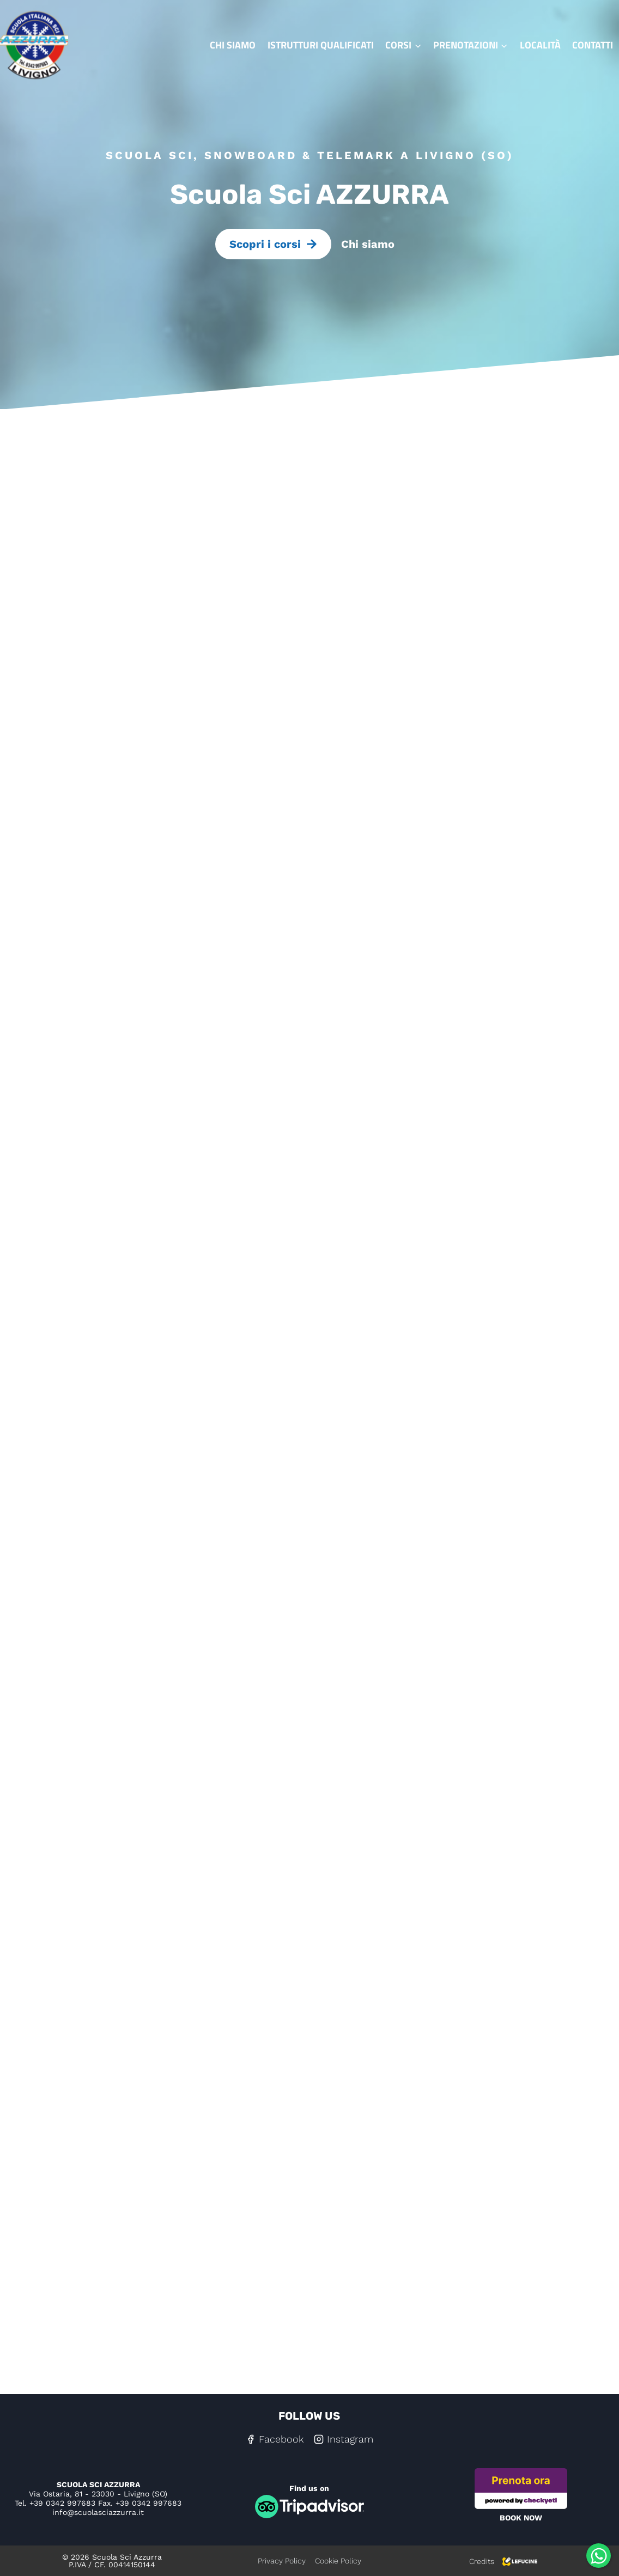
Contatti (592, 45)
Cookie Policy (338, 2560)
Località (540, 45)
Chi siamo (233, 45)
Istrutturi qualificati (321, 45)
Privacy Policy (282, 2560)
